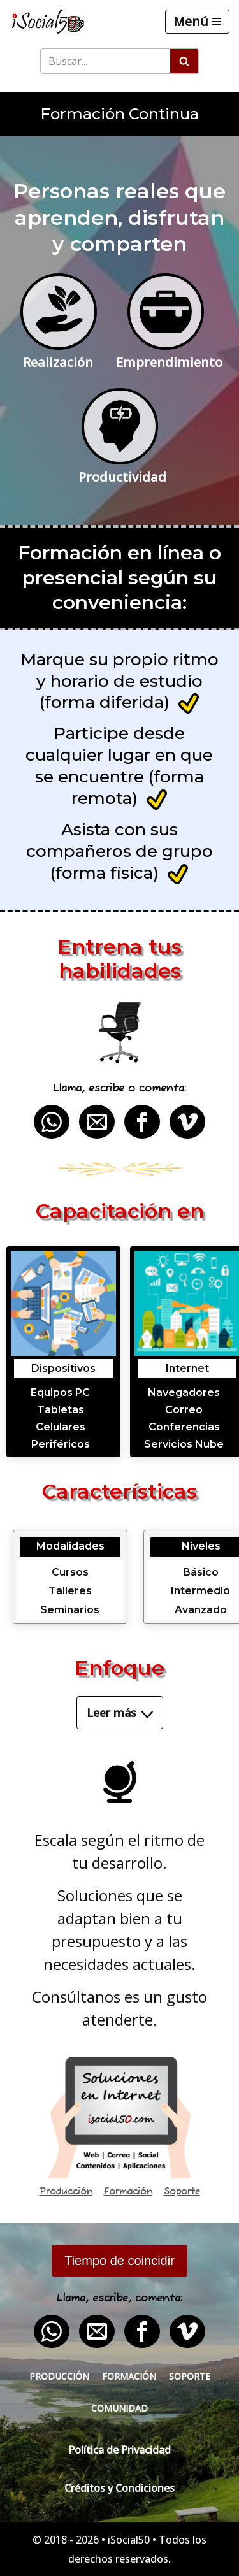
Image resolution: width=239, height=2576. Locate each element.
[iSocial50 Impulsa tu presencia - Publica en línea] (48, 21)
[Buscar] (105, 61)
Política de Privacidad (119, 2450)
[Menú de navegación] (197, 22)
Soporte (182, 2192)
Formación (128, 2192)
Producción (66, 2192)
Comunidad (119, 2408)
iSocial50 (129, 2540)
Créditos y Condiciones (119, 2488)
